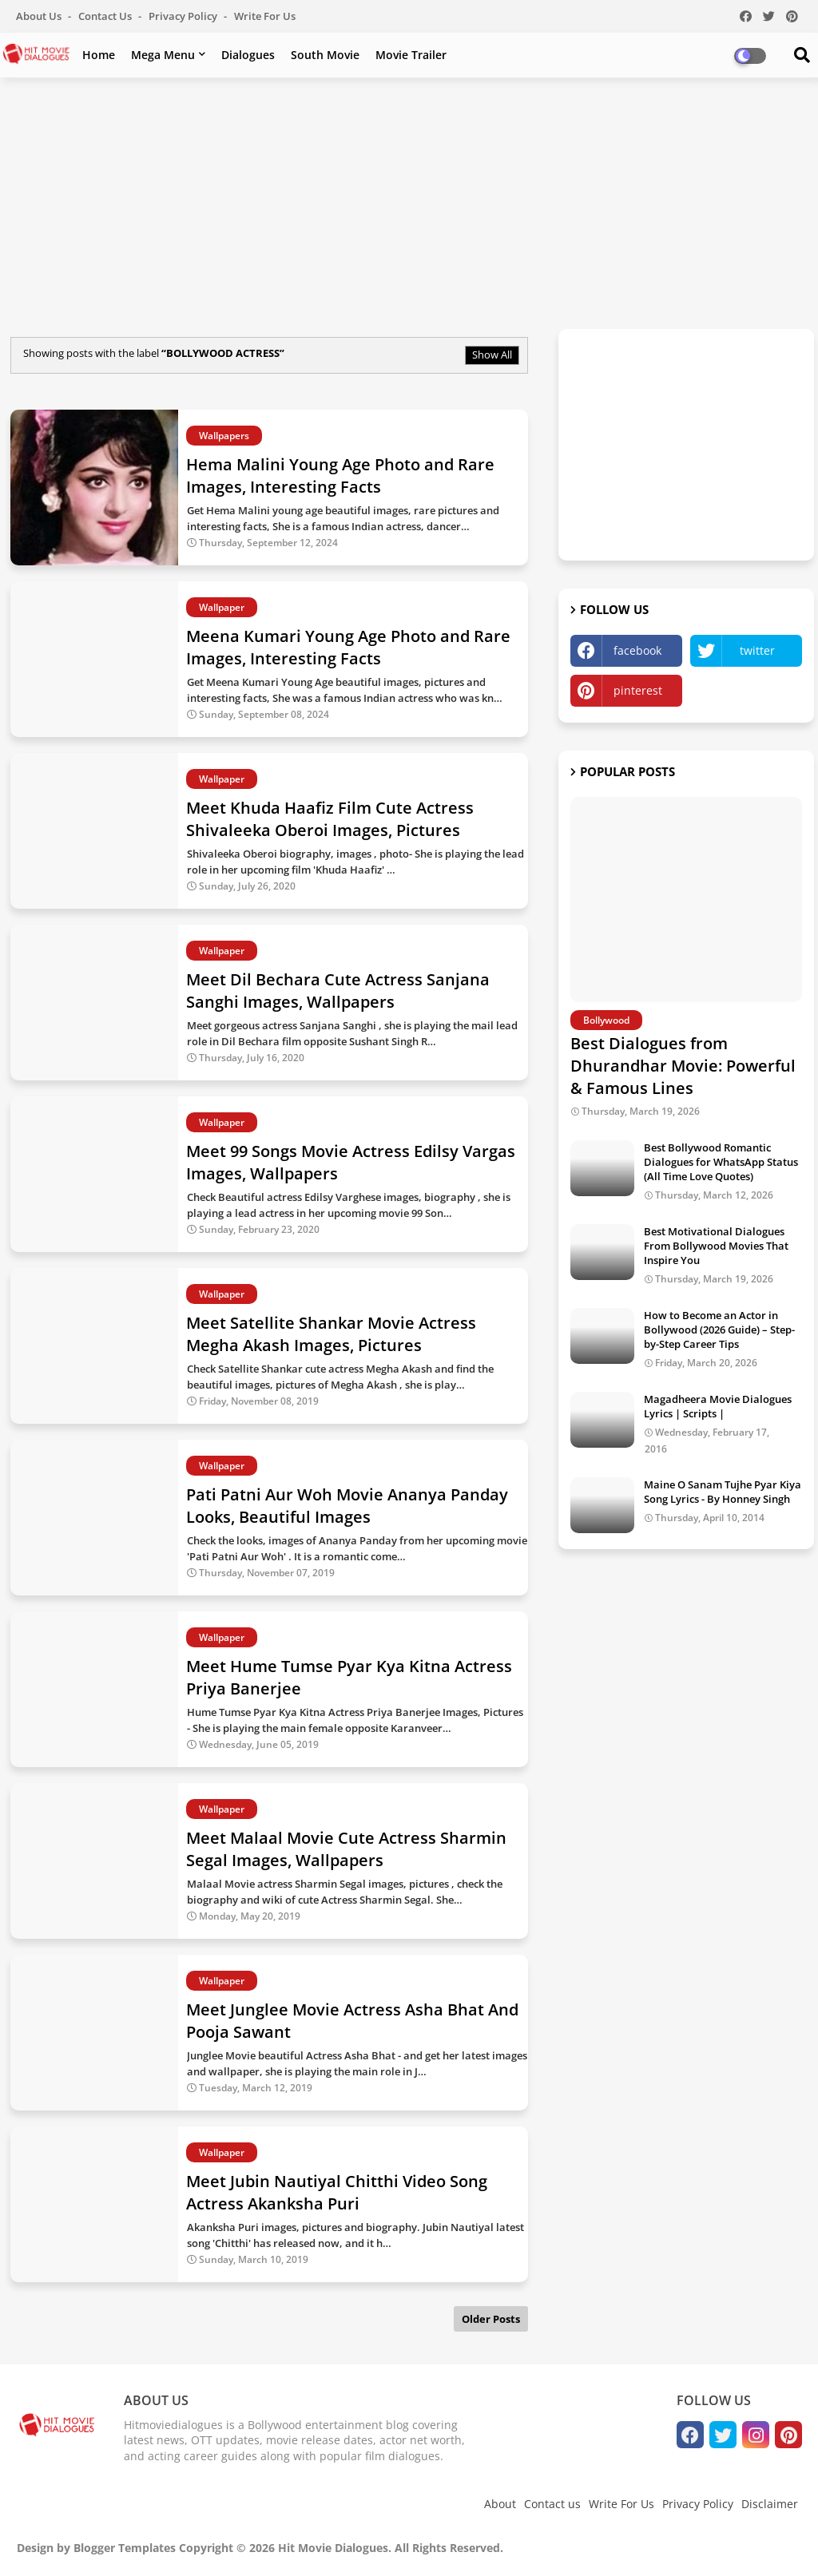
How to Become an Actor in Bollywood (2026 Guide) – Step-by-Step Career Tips (719, 1329)
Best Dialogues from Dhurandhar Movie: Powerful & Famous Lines (683, 1065)
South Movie (325, 54)
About (500, 2503)
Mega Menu (163, 54)
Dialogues (248, 54)
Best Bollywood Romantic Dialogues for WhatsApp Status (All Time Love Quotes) (721, 1161)
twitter (757, 650)
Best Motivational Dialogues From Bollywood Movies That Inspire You (716, 1245)
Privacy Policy (184, 16)
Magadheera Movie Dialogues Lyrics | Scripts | (718, 1406)
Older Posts (491, 2319)
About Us (40, 16)
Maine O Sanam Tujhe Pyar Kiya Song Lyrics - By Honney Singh (722, 1491)
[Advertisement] (409, 205)
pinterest (638, 690)
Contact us (106, 16)
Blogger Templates (124, 2547)
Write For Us (265, 16)
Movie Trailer (411, 54)
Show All (492, 354)
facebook (637, 650)
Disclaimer (769, 2503)
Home (98, 54)
